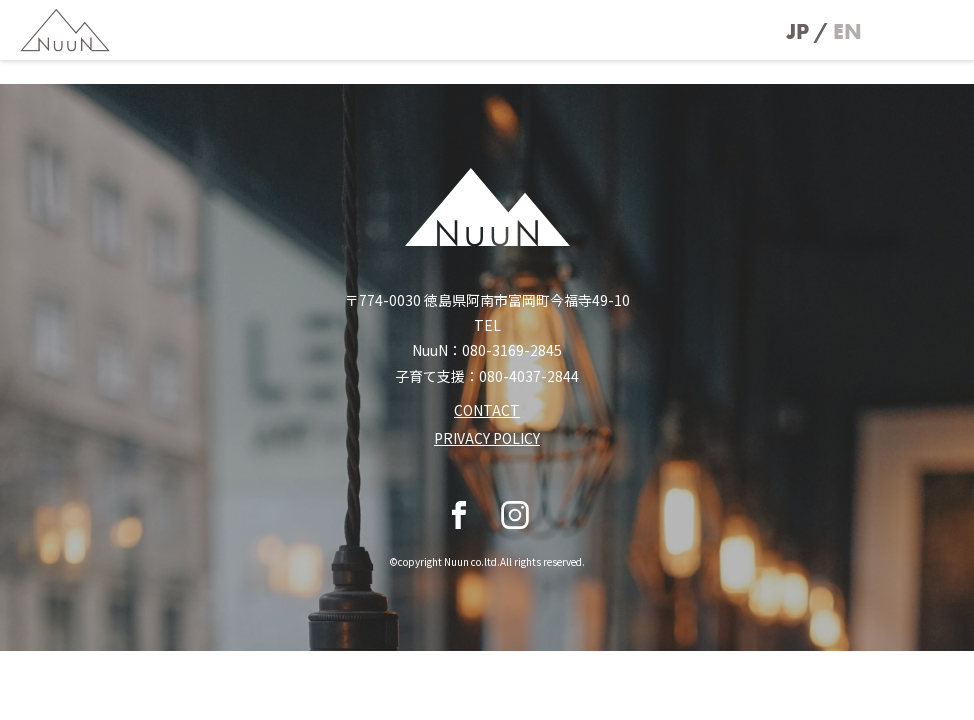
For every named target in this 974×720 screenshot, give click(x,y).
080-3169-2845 (512, 350)
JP (797, 31)
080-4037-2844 (529, 376)
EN (847, 31)
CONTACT (487, 410)
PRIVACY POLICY (487, 438)
